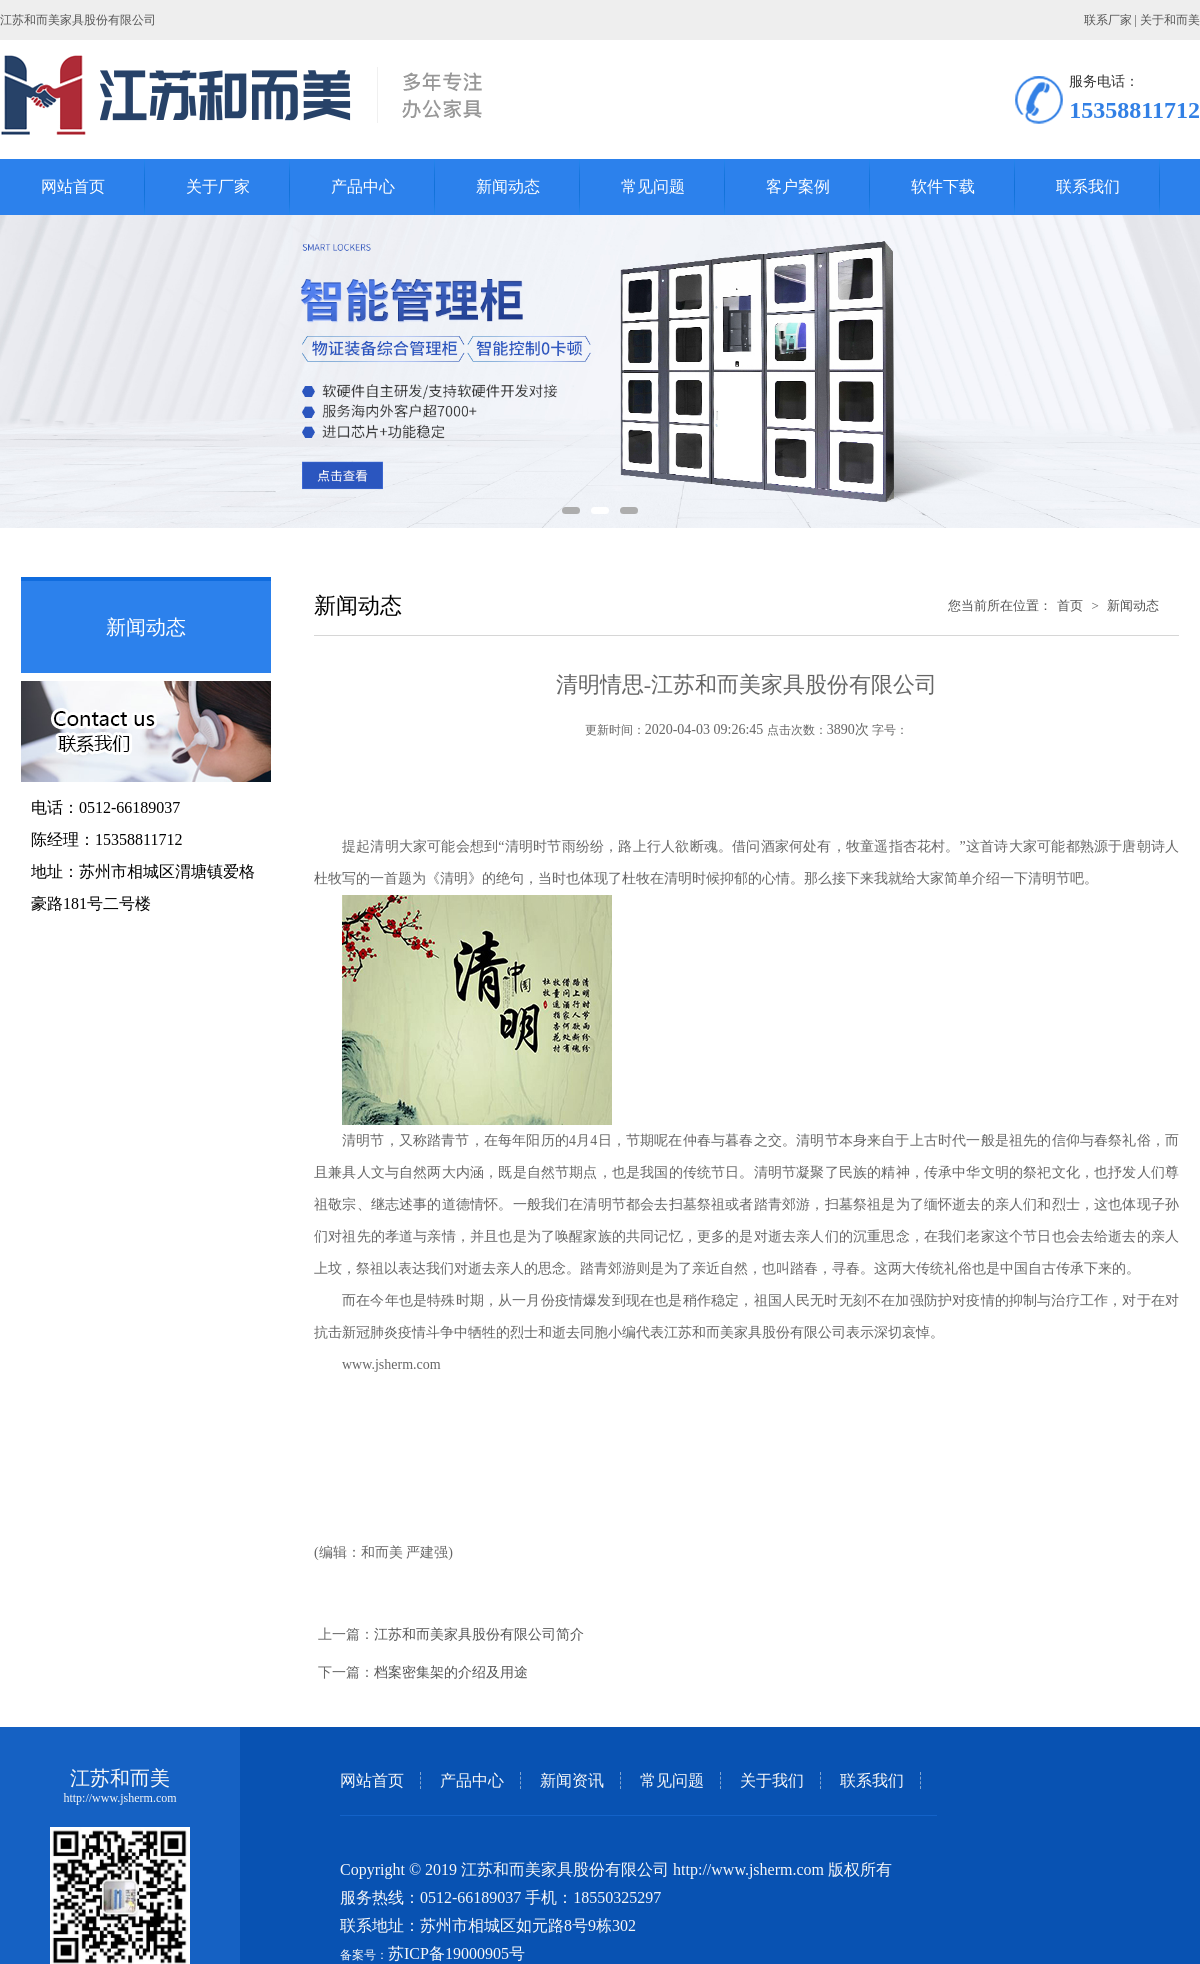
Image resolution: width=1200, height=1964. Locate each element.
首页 (1070, 605)
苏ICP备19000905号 (456, 1953)
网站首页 (372, 1780)
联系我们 (872, 1780)
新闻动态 (1133, 605)
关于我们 (772, 1780)
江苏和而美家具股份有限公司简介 (479, 1634)
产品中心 (472, 1780)
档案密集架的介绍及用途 (451, 1672)
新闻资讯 (572, 1780)
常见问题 (672, 1780)
